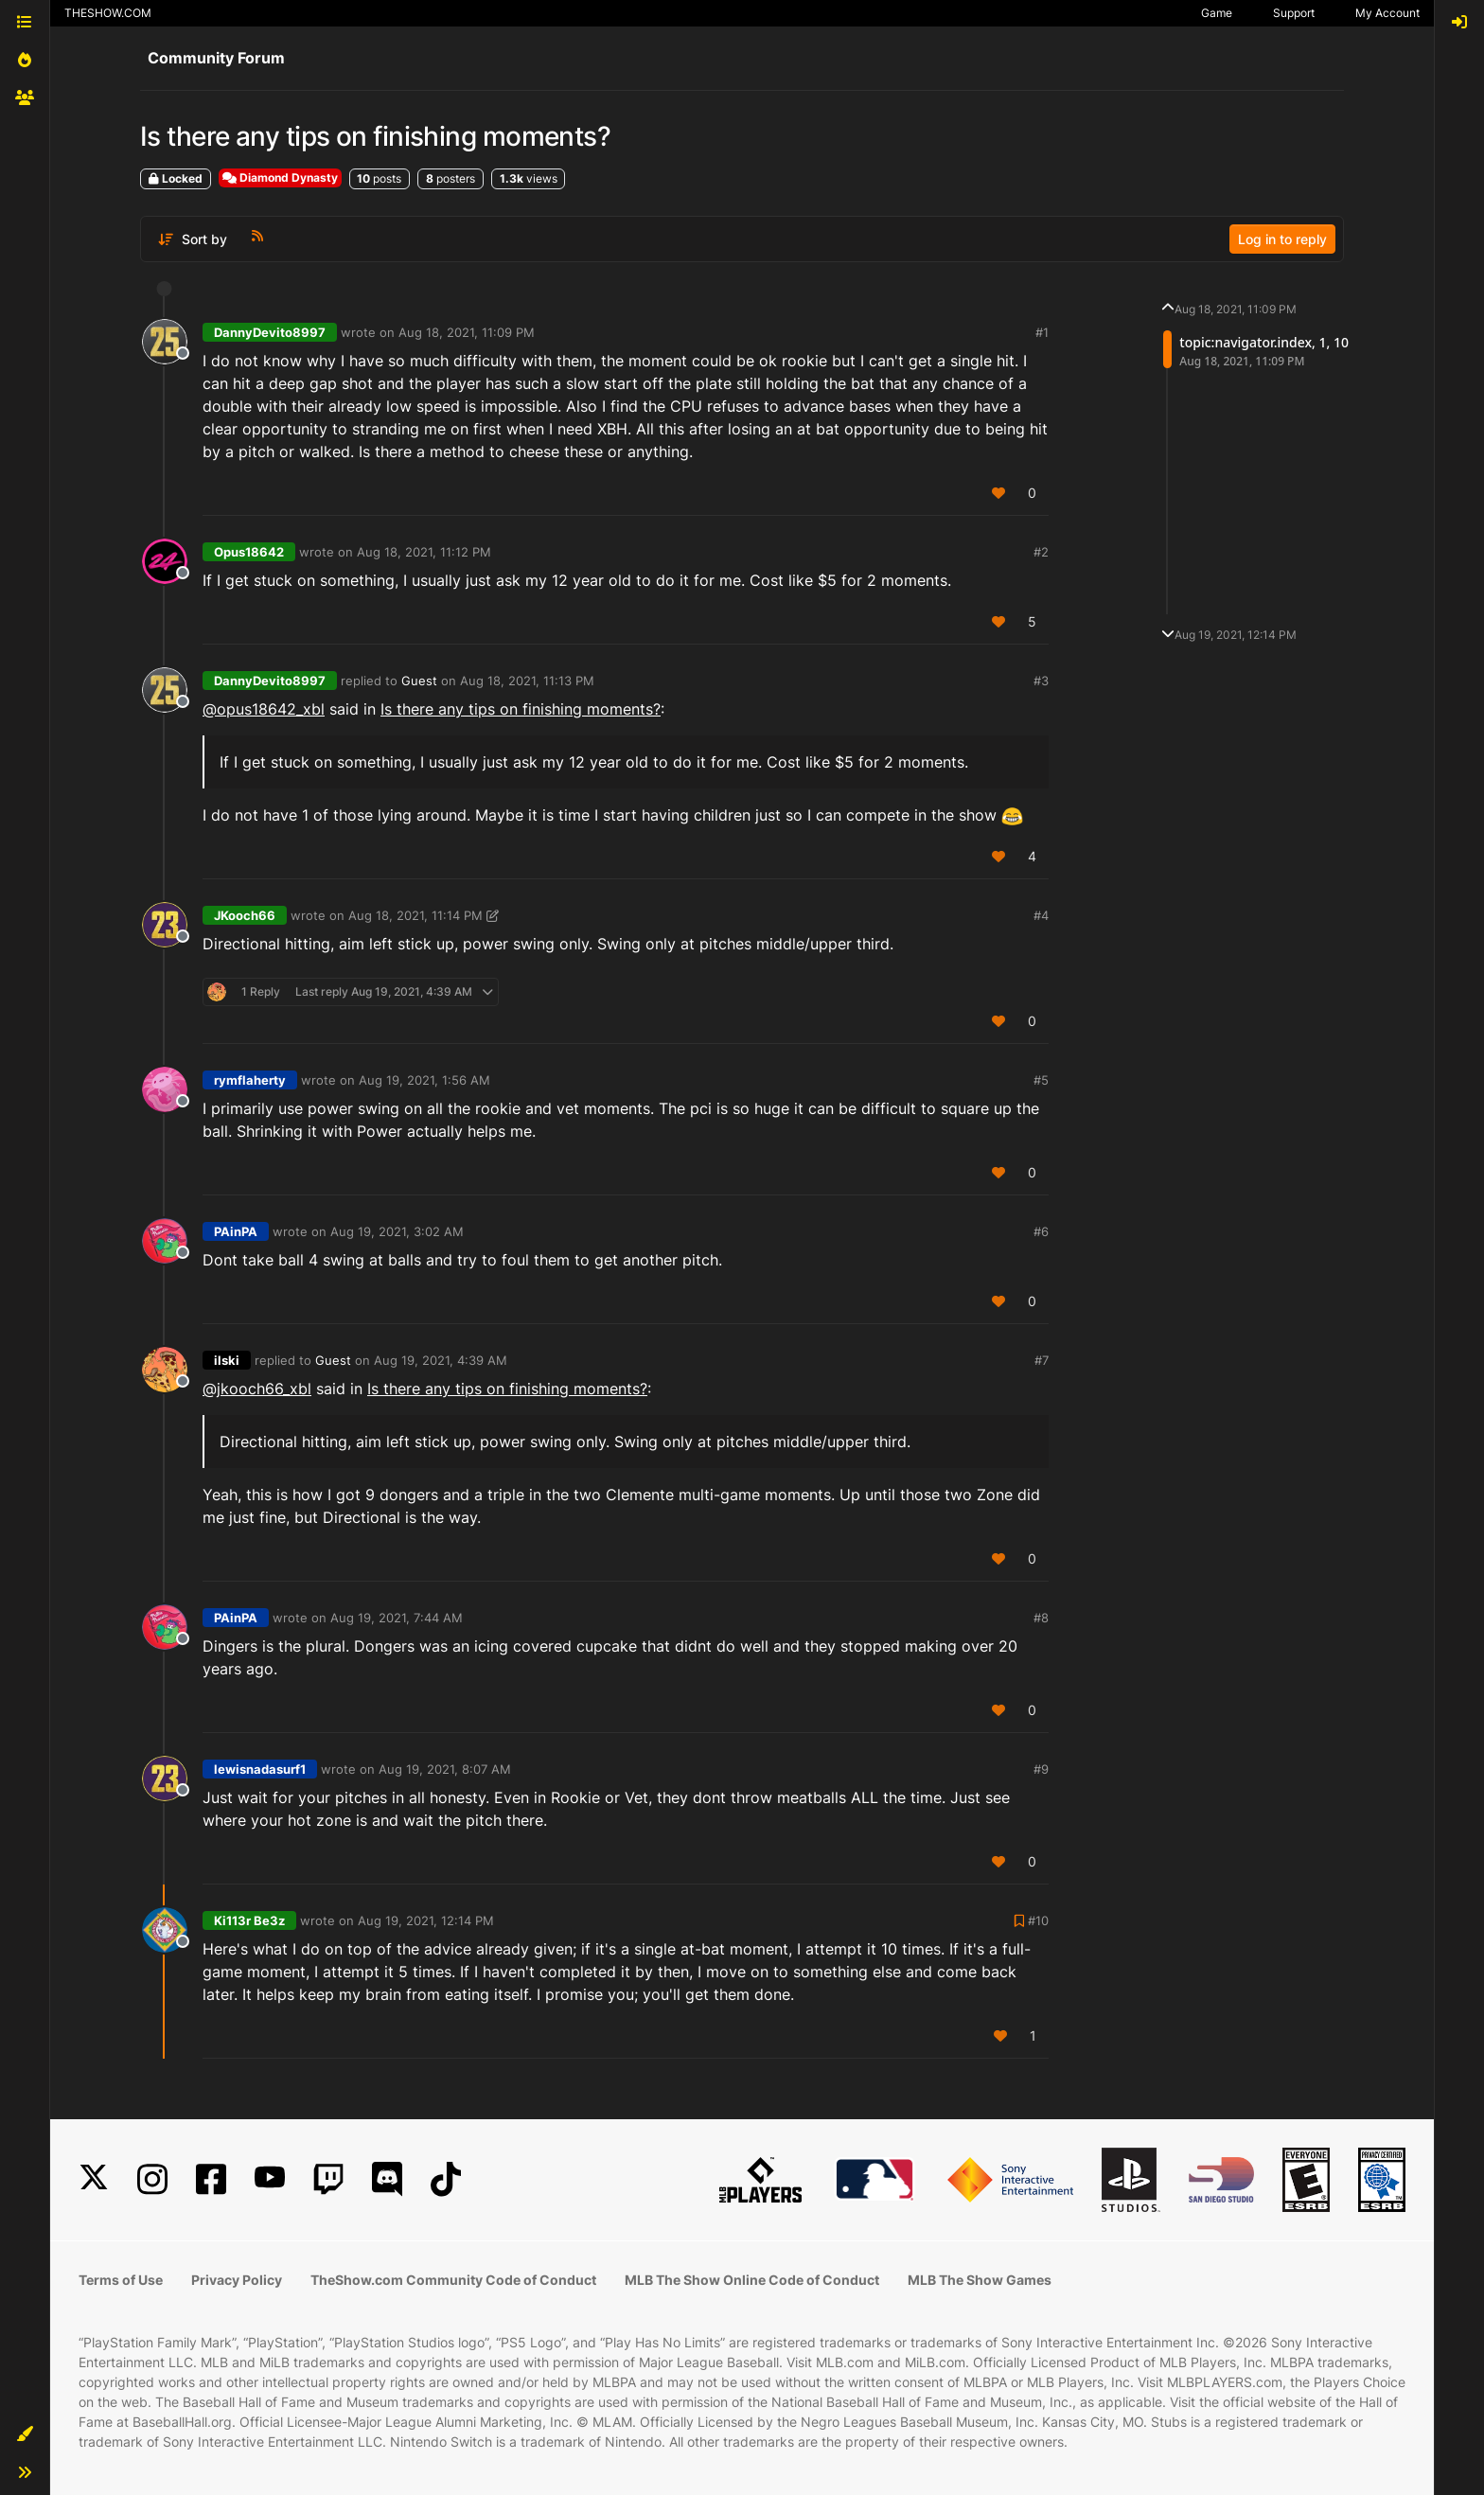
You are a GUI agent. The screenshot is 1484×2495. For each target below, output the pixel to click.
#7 (1041, 1360)
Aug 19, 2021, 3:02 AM (397, 1231)
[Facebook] (211, 2179)
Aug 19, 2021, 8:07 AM (445, 1769)
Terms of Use (121, 2280)
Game (1216, 13)
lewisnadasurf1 (260, 1769)
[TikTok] (446, 2179)
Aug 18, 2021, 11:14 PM (415, 915)
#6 (1041, 1231)
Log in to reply (1282, 239)
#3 (1041, 680)
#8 (1041, 1617)
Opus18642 (249, 551)
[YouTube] (270, 2179)
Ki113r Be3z (249, 1920)
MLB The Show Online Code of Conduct (752, 2280)
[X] (94, 2179)
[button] (25, 2434)
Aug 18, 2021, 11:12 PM (424, 551)
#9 (1041, 1769)
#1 (1042, 332)
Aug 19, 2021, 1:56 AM (424, 1080)
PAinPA (235, 1231)
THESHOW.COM (107, 13)
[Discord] (387, 2179)
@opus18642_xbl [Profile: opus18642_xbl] (264, 708)
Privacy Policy (236, 2280)
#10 (1038, 1920)
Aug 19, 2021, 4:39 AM (440, 1360)
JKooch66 (244, 915)
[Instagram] (152, 2179)
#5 (1041, 1080)
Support (1294, 13)
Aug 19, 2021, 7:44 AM (396, 1617)
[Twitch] (328, 2179)
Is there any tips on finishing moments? (520, 708)
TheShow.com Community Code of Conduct (453, 2280)
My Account (1387, 13)
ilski (226, 1360)
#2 (1041, 551)
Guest (419, 680)
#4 (1041, 915)
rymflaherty (250, 1080)
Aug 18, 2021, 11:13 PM (527, 680)
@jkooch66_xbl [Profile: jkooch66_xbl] (257, 1388)
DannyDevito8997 (270, 332)
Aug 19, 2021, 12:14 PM (426, 1920)
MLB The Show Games (979, 2280)
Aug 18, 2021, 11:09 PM (466, 332)
